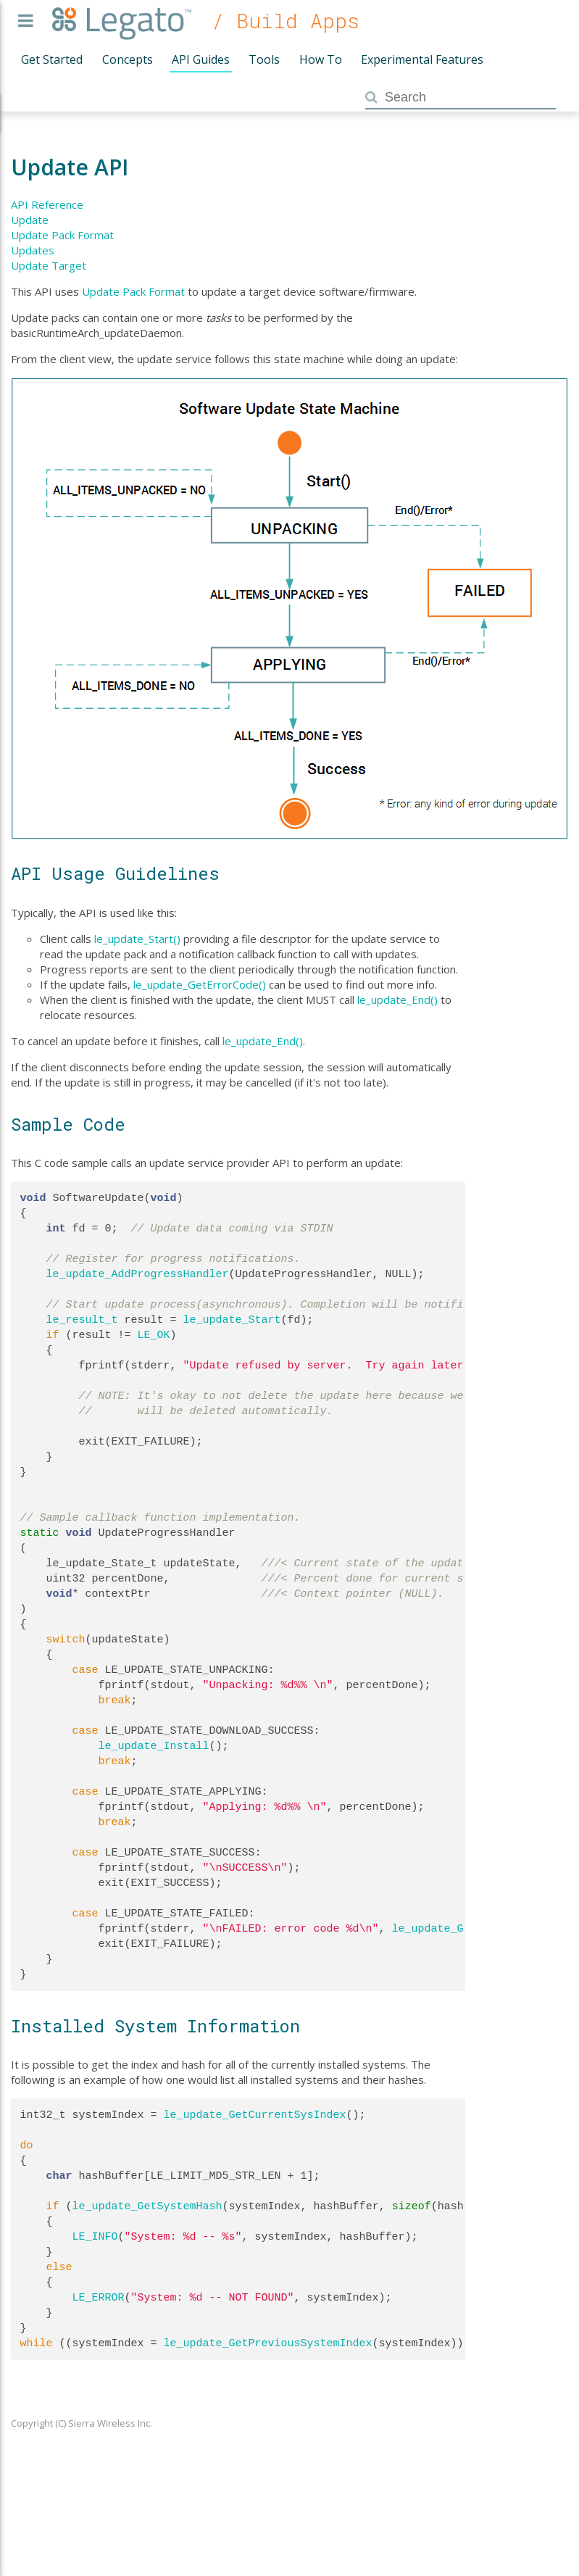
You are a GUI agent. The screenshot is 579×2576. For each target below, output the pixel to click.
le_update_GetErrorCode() (199, 984)
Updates (32, 250)
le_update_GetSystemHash (147, 2206)
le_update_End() (397, 999)
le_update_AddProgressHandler (137, 1274)
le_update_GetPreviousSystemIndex (268, 2343)
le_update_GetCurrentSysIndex (255, 2115)
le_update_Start (232, 1320)
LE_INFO (95, 2237)
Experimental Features (422, 59)
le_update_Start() (137, 938)
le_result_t (82, 1320)
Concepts (127, 59)
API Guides (201, 59)
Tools (264, 59)
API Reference (47, 204)
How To (320, 59)
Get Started (52, 59)
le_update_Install (154, 1746)
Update (30, 219)
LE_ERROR (98, 2297)
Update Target (48, 265)
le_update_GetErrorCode (464, 1928)
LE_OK (154, 1335)
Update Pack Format (62, 235)
